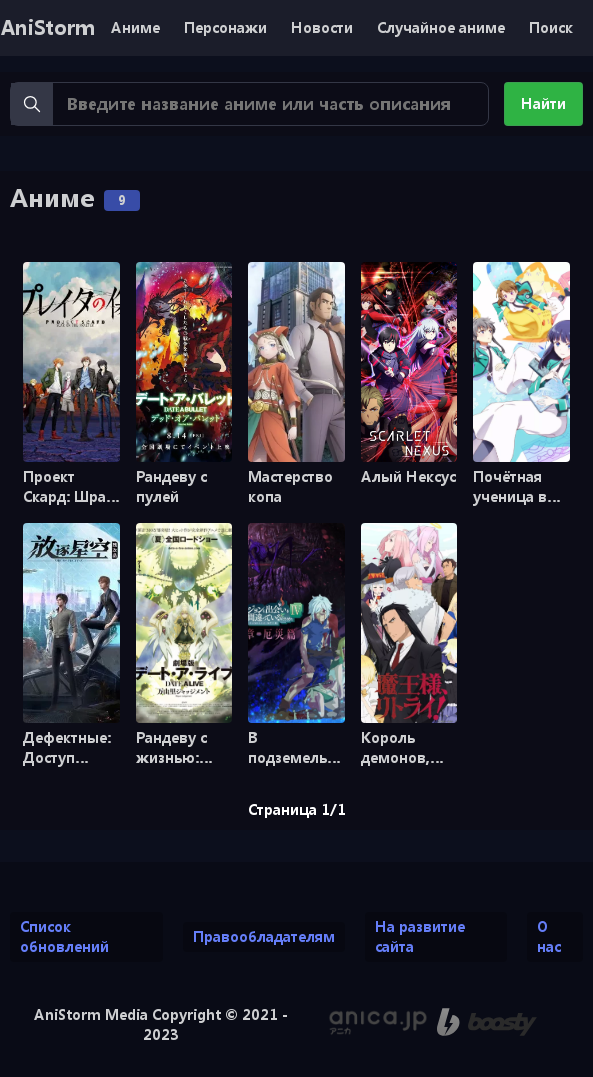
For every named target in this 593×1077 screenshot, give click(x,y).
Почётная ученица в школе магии (520, 487)
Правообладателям (264, 936)
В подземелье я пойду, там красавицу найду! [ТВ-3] (296, 748)
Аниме (135, 27)
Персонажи (225, 27)
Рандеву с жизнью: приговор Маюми (171, 748)
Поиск (551, 27)
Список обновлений (64, 936)
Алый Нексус (408, 476)
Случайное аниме (441, 27)
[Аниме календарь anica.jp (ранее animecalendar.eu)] (378, 1022)
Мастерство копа (290, 486)
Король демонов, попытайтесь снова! (407, 748)
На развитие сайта (420, 936)
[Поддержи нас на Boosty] (487, 1022)
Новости (322, 27)
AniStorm (47, 27)
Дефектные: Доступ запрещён (67, 748)
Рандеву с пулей (171, 486)
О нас (549, 936)
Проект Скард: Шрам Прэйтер (70, 487)
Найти (543, 103)
